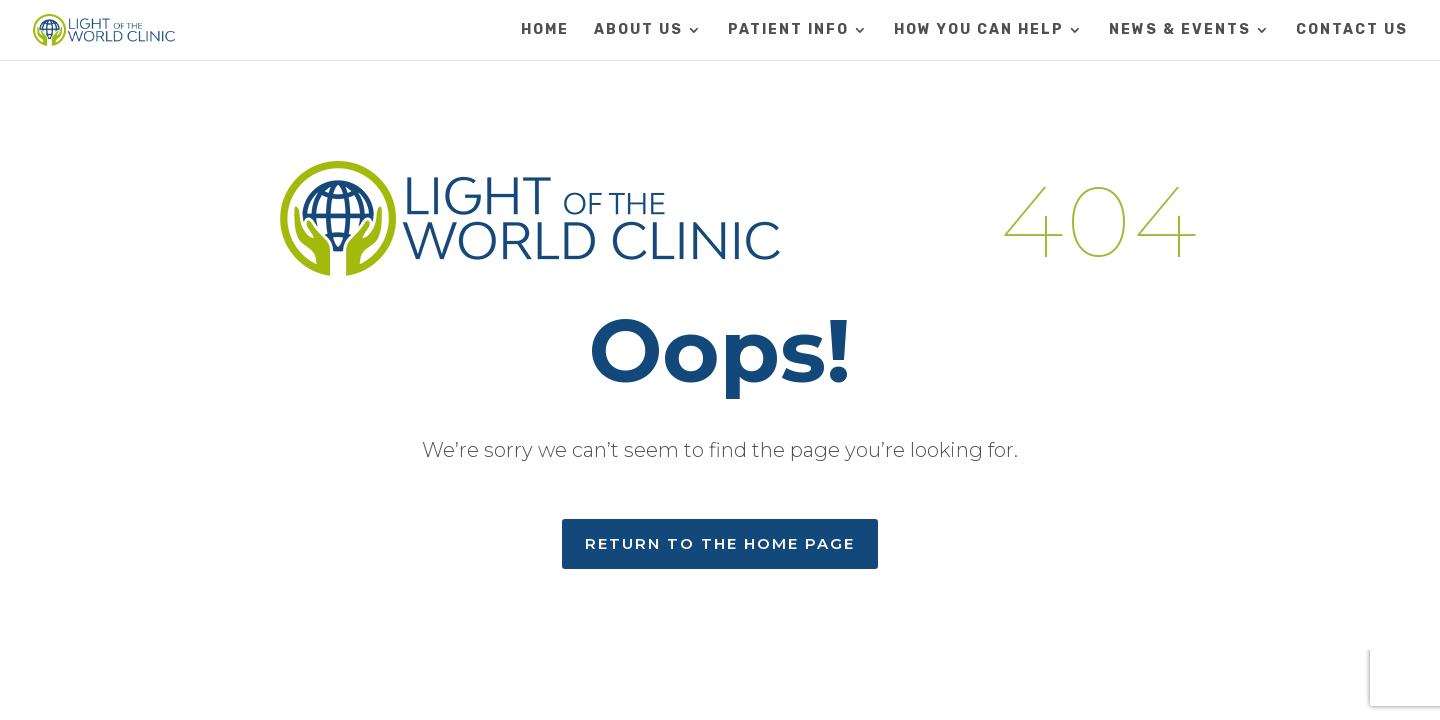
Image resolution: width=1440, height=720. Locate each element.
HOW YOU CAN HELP (979, 30)
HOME (545, 30)
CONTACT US (1352, 30)
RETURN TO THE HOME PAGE (720, 543)
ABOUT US (638, 30)
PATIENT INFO (788, 30)
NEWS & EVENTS (1180, 30)
